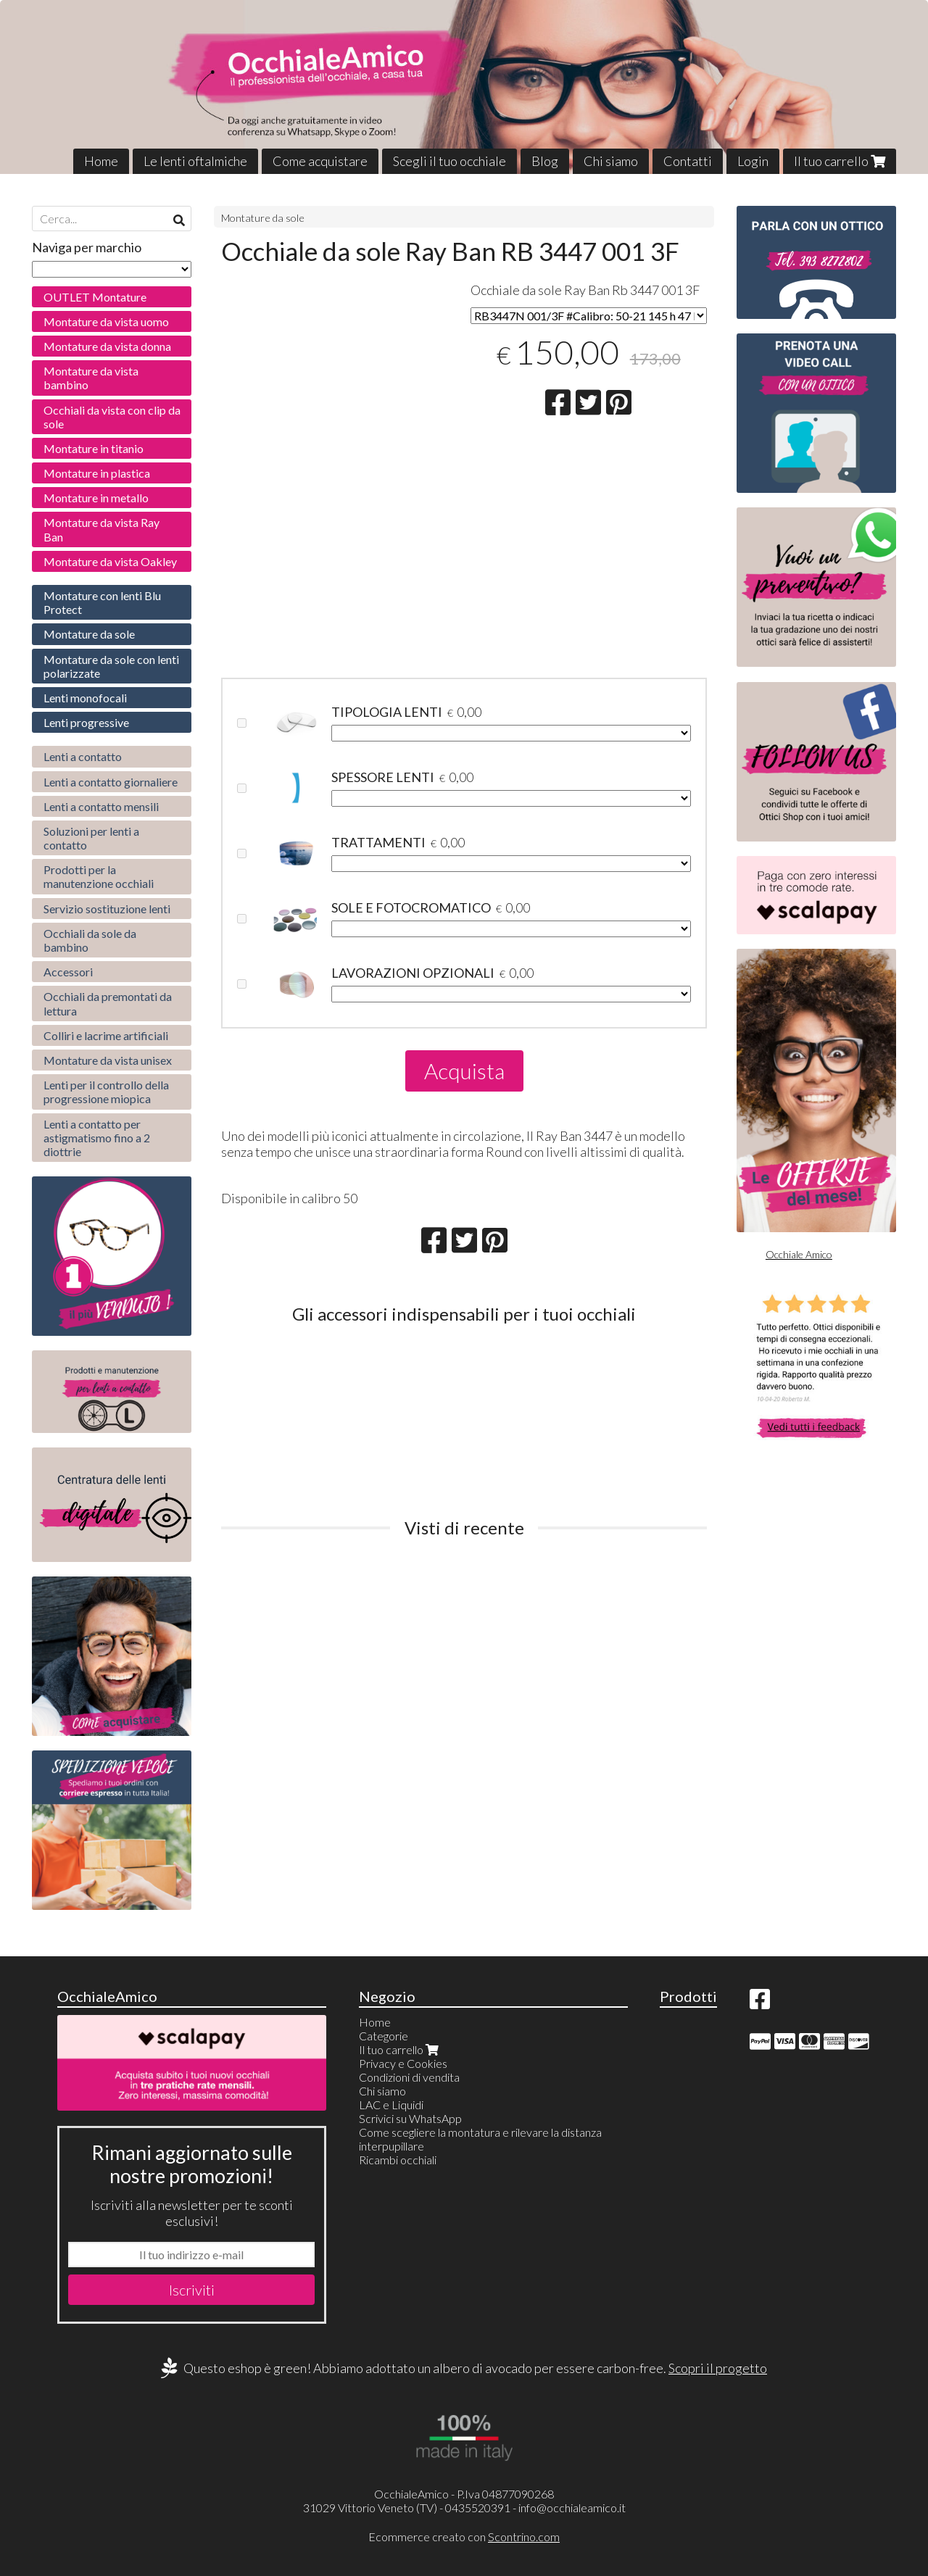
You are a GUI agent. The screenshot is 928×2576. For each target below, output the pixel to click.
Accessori (68, 972)
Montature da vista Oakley (110, 561)
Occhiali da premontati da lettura (108, 1003)
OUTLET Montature (95, 297)
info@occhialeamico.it (572, 2507)
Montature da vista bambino (91, 377)
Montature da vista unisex (108, 1060)
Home (101, 161)
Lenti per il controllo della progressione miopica (106, 1091)
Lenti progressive (86, 722)
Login (752, 161)
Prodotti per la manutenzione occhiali (99, 876)
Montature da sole (262, 218)
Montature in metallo (96, 497)
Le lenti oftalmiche (195, 161)
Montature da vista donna (107, 346)
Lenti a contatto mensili (101, 806)
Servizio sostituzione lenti (107, 908)
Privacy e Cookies (403, 2063)
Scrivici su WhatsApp (410, 2118)
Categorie (383, 2036)
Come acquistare (320, 161)
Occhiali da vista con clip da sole (112, 417)
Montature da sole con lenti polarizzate (111, 666)
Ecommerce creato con (464, 2536)
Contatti (687, 161)
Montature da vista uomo (106, 321)
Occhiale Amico (799, 1254)
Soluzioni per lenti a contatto (91, 838)
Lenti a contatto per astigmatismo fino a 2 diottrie (97, 1137)
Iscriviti (192, 2289)
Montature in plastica (97, 473)
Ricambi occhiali (397, 2159)
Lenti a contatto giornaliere (111, 782)
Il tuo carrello (839, 161)
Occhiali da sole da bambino (90, 940)
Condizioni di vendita (409, 2077)
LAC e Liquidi (391, 2104)
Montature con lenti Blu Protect (102, 602)
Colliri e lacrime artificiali (106, 1035)
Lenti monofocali (85, 698)
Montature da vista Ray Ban (102, 529)
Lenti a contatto (83, 756)
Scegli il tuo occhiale (449, 161)
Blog (544, 161)
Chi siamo (611, 161)
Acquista (464, 1071)
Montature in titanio (94, 448)
